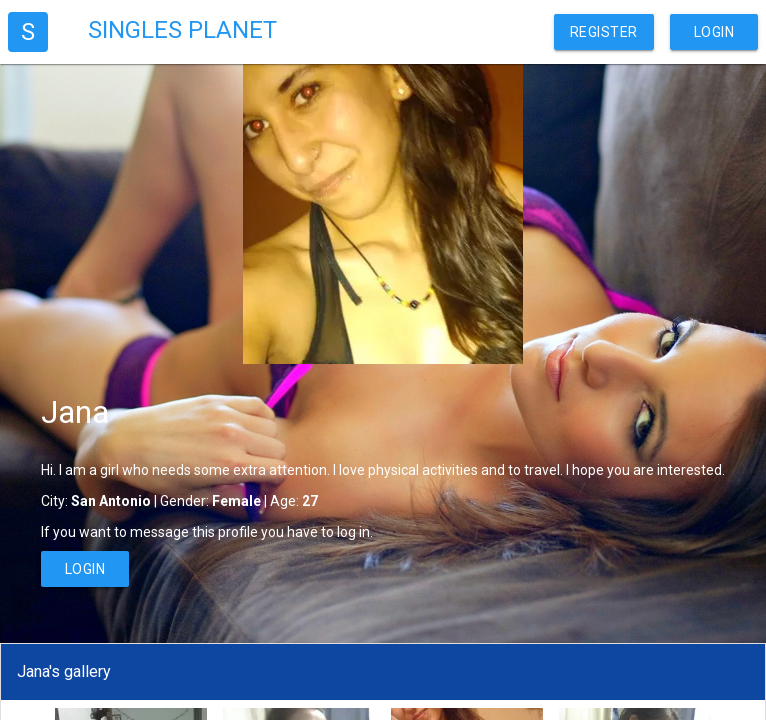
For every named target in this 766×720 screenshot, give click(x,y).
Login (714, 32)
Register (604, 32)
